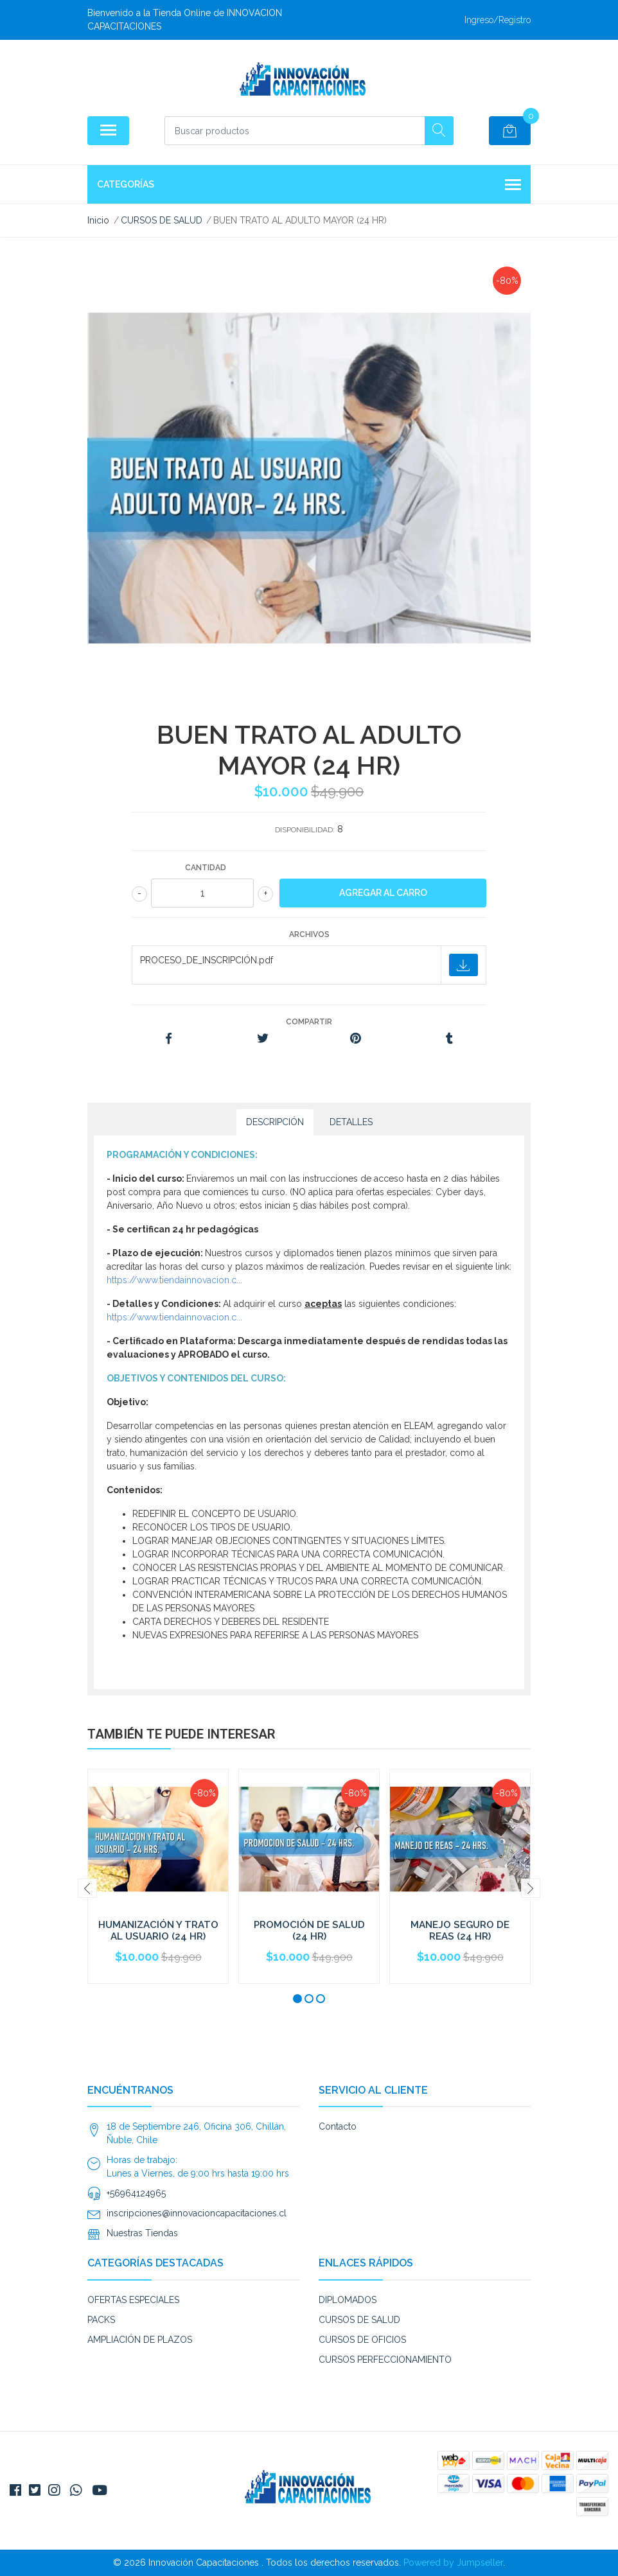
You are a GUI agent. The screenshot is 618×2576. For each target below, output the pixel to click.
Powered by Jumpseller (453, 2562)
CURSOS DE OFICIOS (362, 2340)
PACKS (101, 2320)
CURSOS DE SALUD (359, 2320)
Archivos (309, 934)
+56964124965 (136, 2193)
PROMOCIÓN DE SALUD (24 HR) (309, 1930)
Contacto (338, 2126)
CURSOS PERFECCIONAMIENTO (385, 2359)
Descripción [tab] (275, 1122)
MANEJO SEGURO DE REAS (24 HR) (460, 1930)
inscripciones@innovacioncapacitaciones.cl (197, 2213)
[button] (297, 1998)
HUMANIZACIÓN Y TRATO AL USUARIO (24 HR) (158, 1930)
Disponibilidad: (305, 829)
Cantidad (205, 867)
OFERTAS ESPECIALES (133, 2300)
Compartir (309, 1021)
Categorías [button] (309, 185)
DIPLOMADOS (347, 2300)
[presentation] (87, 1888)
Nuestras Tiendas (142, 2233)
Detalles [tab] (351, 1122)
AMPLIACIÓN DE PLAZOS (139, 2340)
